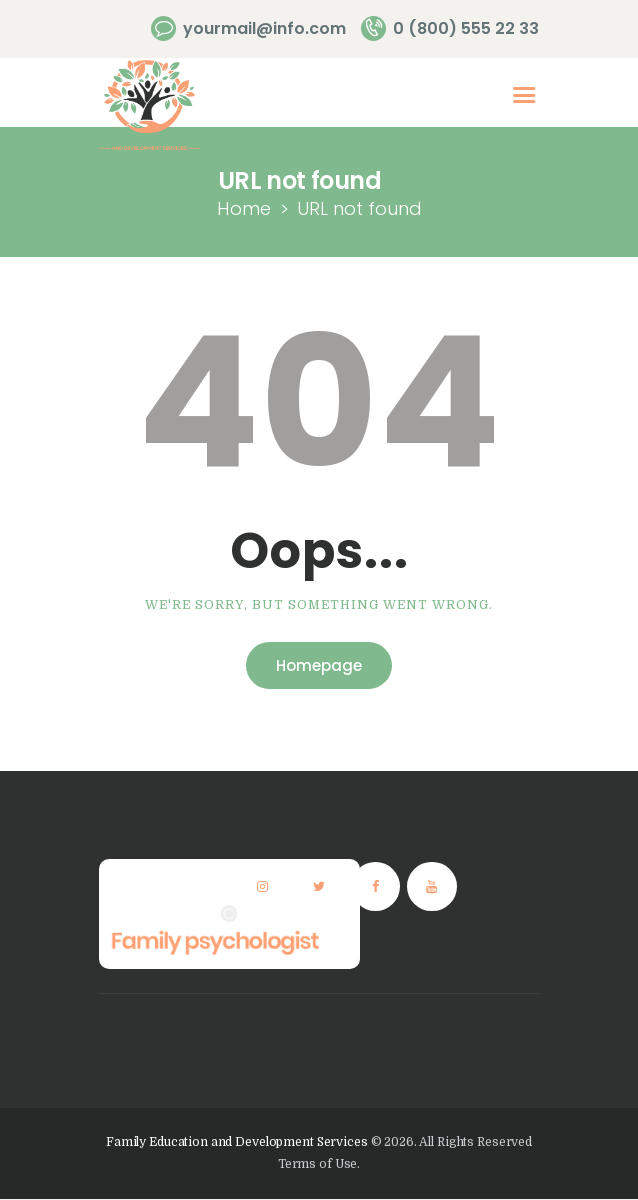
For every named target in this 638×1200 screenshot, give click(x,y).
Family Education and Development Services (237, 1142)
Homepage (319, 665)
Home (244, 208)
